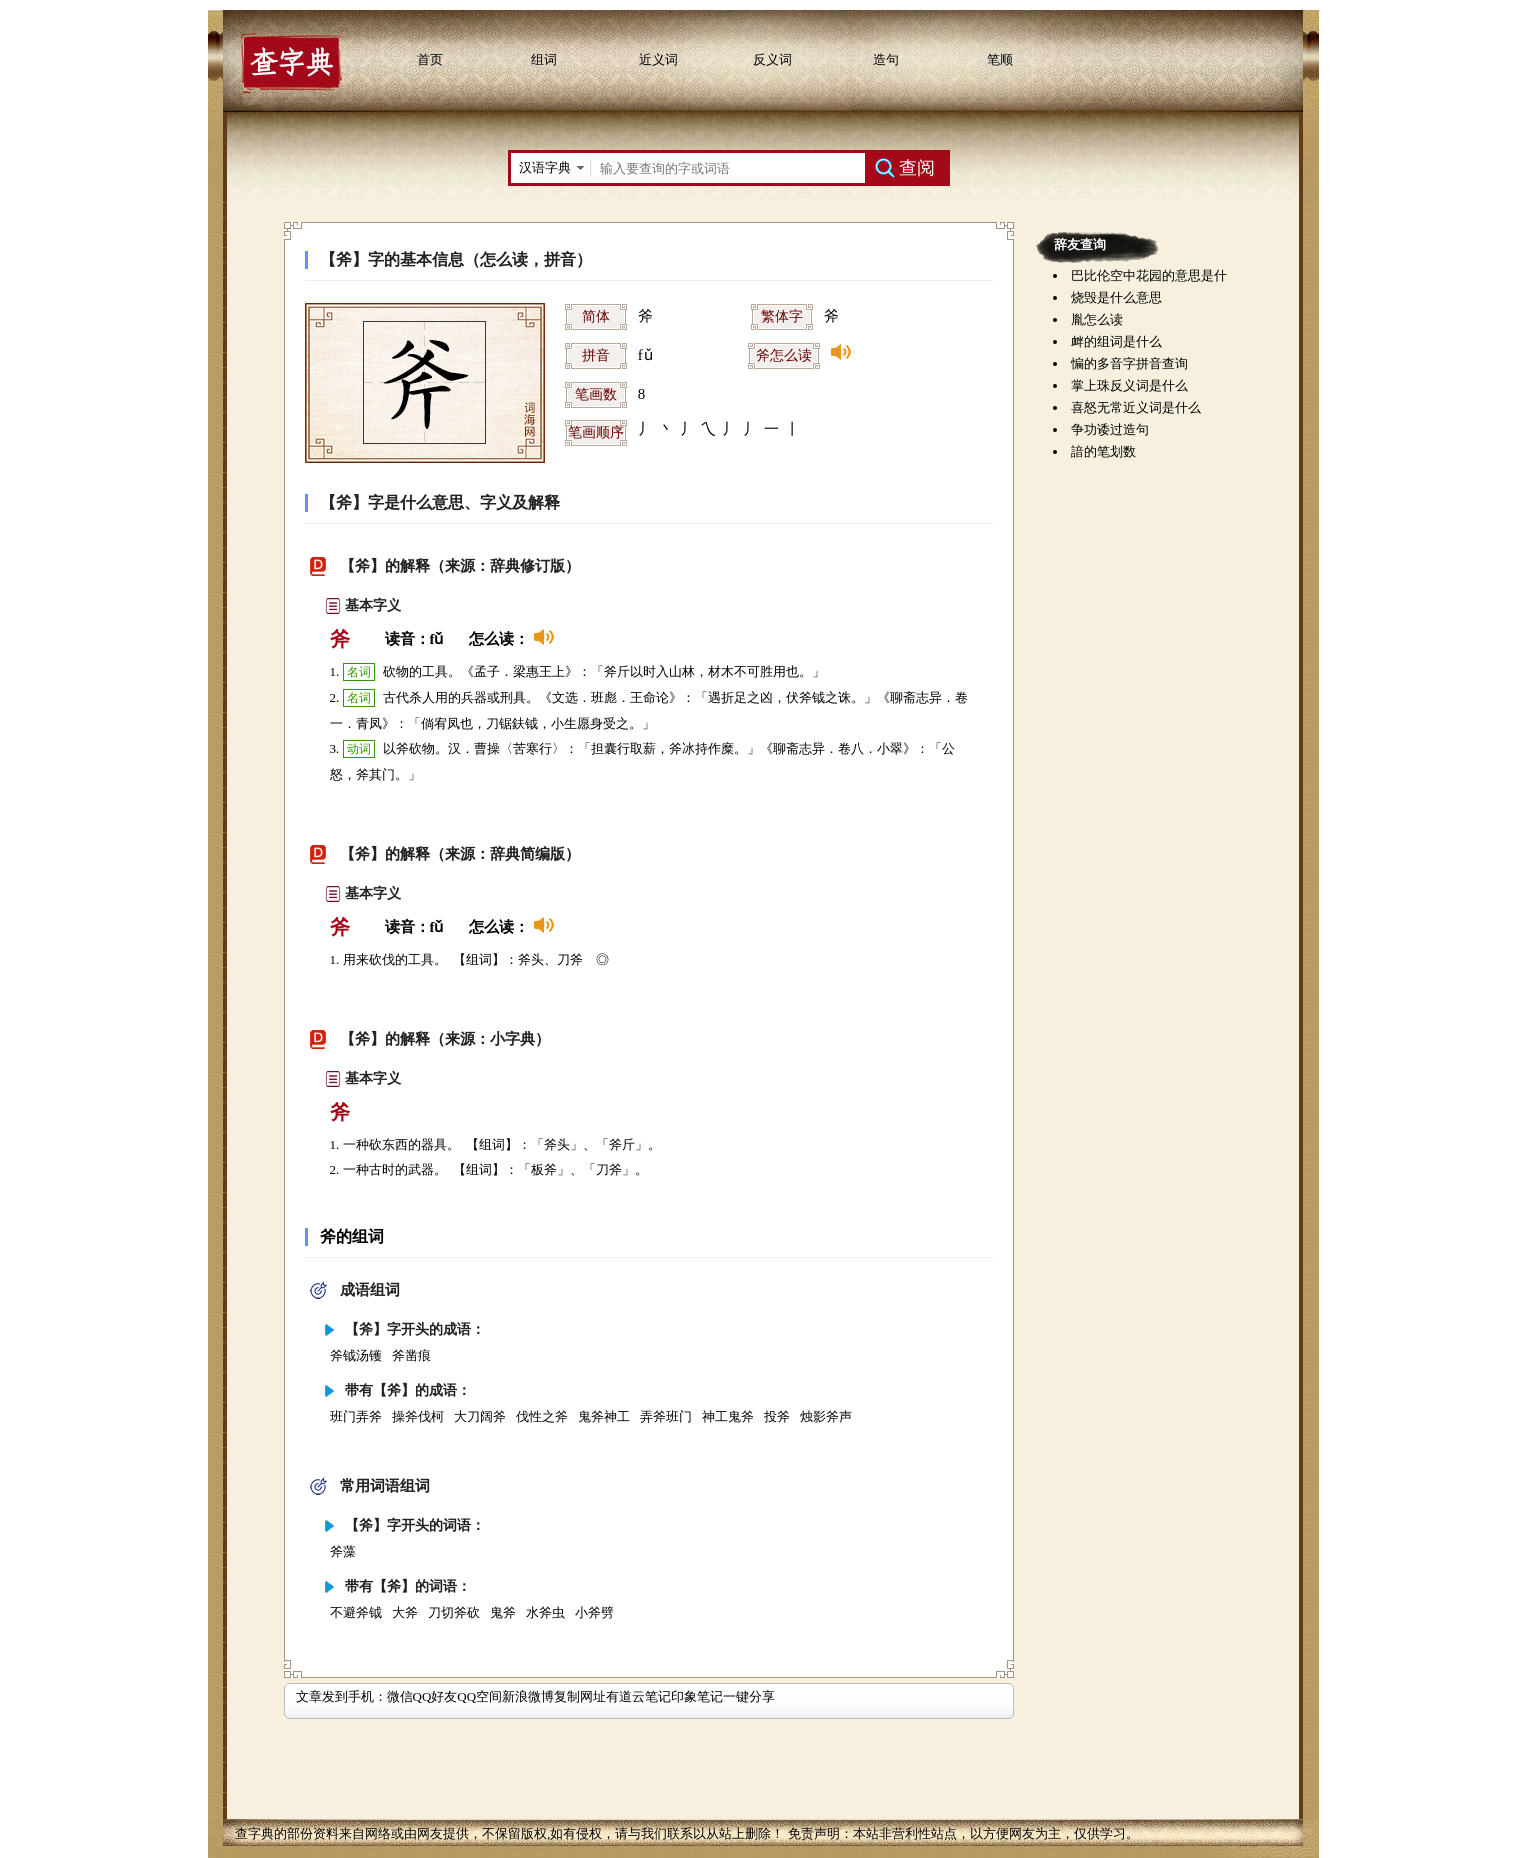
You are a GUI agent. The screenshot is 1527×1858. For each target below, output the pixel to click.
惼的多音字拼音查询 (1129, 363)
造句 (886, 59)
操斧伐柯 (418, 1416)
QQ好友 (435, 1696)
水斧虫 (545, 1612)
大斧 (405, 1612)
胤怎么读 (1097, 319)
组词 (544, 59)
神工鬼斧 (728, 1416)
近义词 (658, 59)
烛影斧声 (826, 1416)
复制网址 (580, 1696)
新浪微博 (528, 1696)
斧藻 (343, 1551)
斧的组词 (352, 1236)
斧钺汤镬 (356, 1355)
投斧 (777, 1416)
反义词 (772, 59)
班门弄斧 (356, 1416)
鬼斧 (503, 1612)
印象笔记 (697, 1696)
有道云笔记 (638, 1696)
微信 (400, 1696)
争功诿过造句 (1110, 429)
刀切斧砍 (454, 1612)
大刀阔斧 (480, 1416)
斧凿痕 (411, 1355)
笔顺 (1000, 59)
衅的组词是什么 (1116, 341)
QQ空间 (479, 1696)
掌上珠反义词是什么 (1129, 385)
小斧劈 (594, 1612)
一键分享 (749, 1696)
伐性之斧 (542, 1416)
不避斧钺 (356, 1612)
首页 (430, 59)
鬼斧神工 (604, 1416)
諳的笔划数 (1103, 451)
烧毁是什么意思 (1116, 297)
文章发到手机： (341, 1696)
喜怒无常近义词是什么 (1136, 407)
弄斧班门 (666, 1416)
